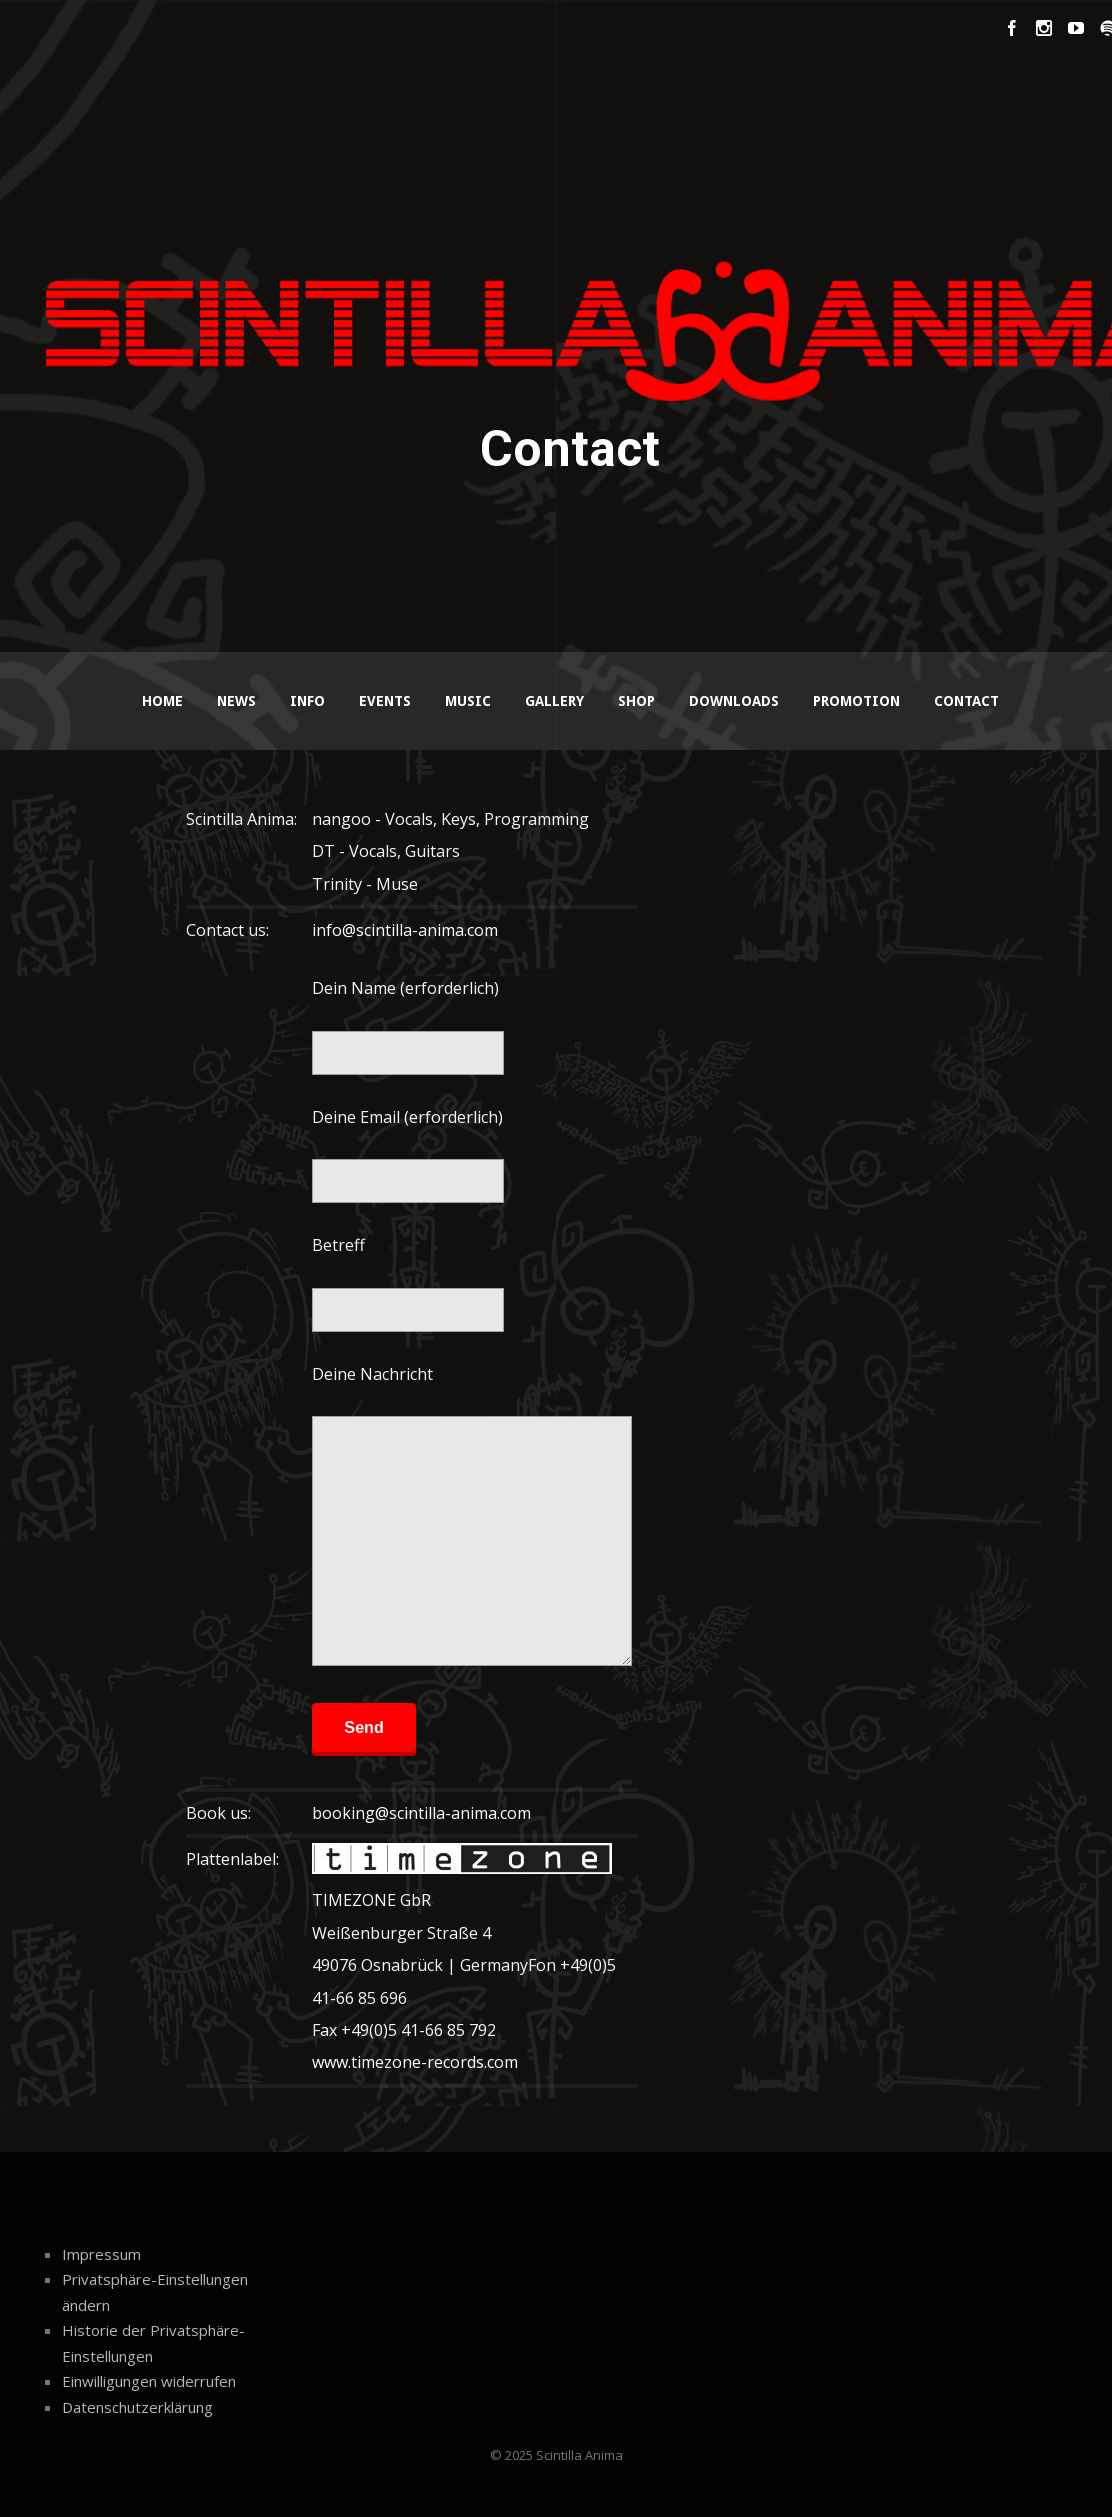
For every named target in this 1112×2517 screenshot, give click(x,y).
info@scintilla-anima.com (405, 930)
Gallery (554, 701)
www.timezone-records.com (415, 2062)
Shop (636, 701)
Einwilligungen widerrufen (149, 2381)
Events (385, 701)
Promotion (856, 701)
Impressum (101, 2254)
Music (468, 701)
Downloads (734, 701)
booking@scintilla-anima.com (421, 1813)
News (236, 701)
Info (307, 701)
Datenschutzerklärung (137, 2407)
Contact (966, 701)
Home (162, 701)
